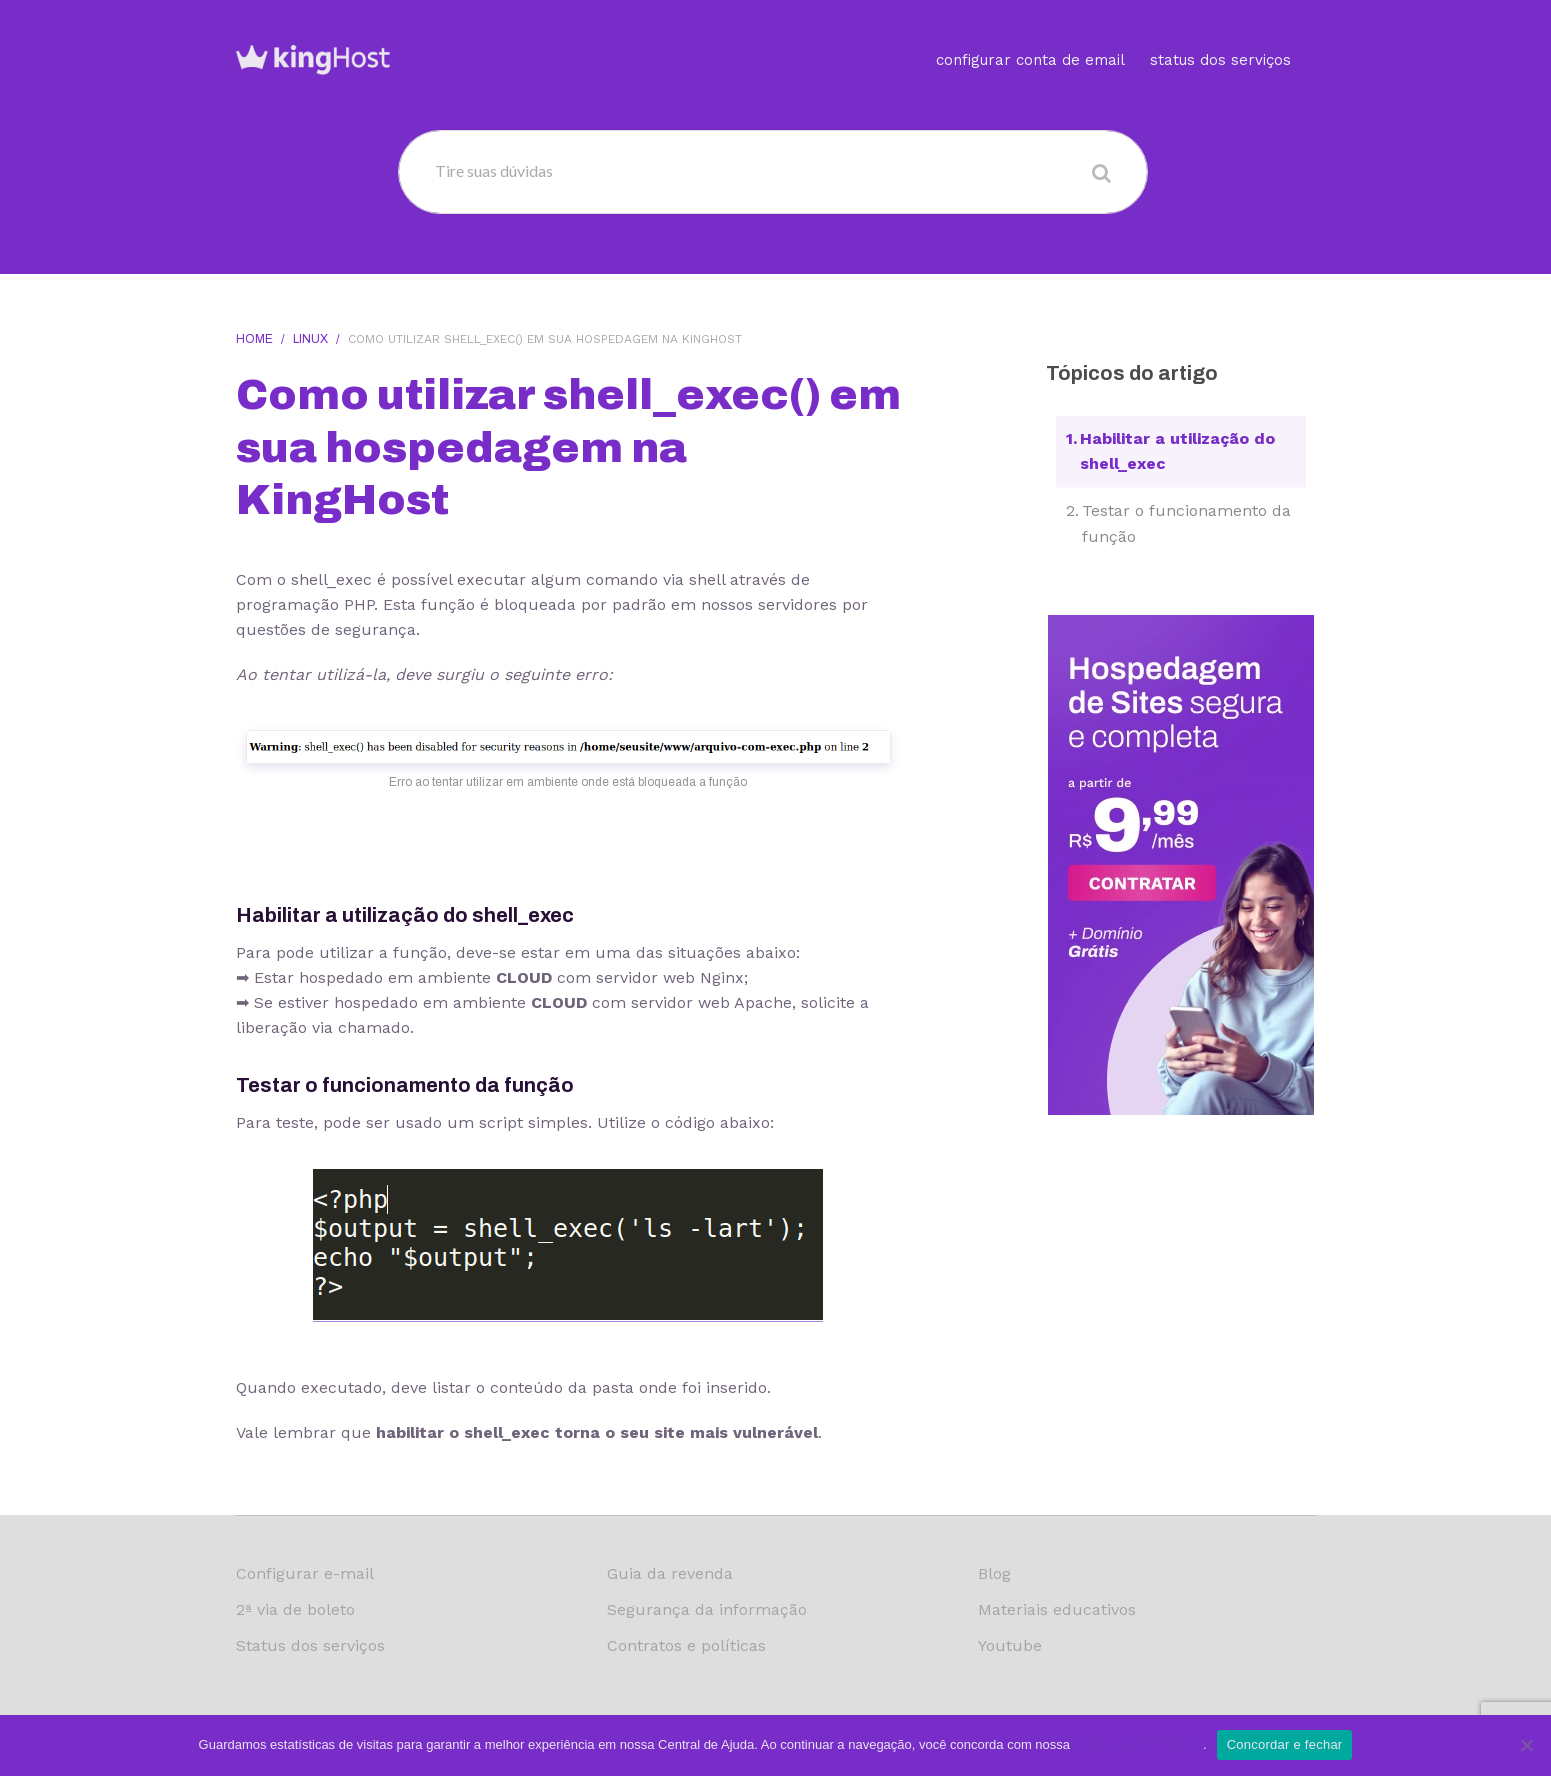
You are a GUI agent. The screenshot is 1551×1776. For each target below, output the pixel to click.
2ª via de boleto (295, 1609)
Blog (994, 1573)
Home (254, 339)
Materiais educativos (1057, 1609)
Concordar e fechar (1285, 1744)
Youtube (1010, 1645)
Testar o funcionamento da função (1186, 523)
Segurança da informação (707, 1609)
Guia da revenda (670, 1573)
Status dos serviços (1220, 34)
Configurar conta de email (1030, 34)
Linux (310, 339)
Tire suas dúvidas (494, 170)
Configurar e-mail (305, 1573)
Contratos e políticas (686, 1645)
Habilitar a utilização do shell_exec (1177, 451)
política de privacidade (1138, 1744)
